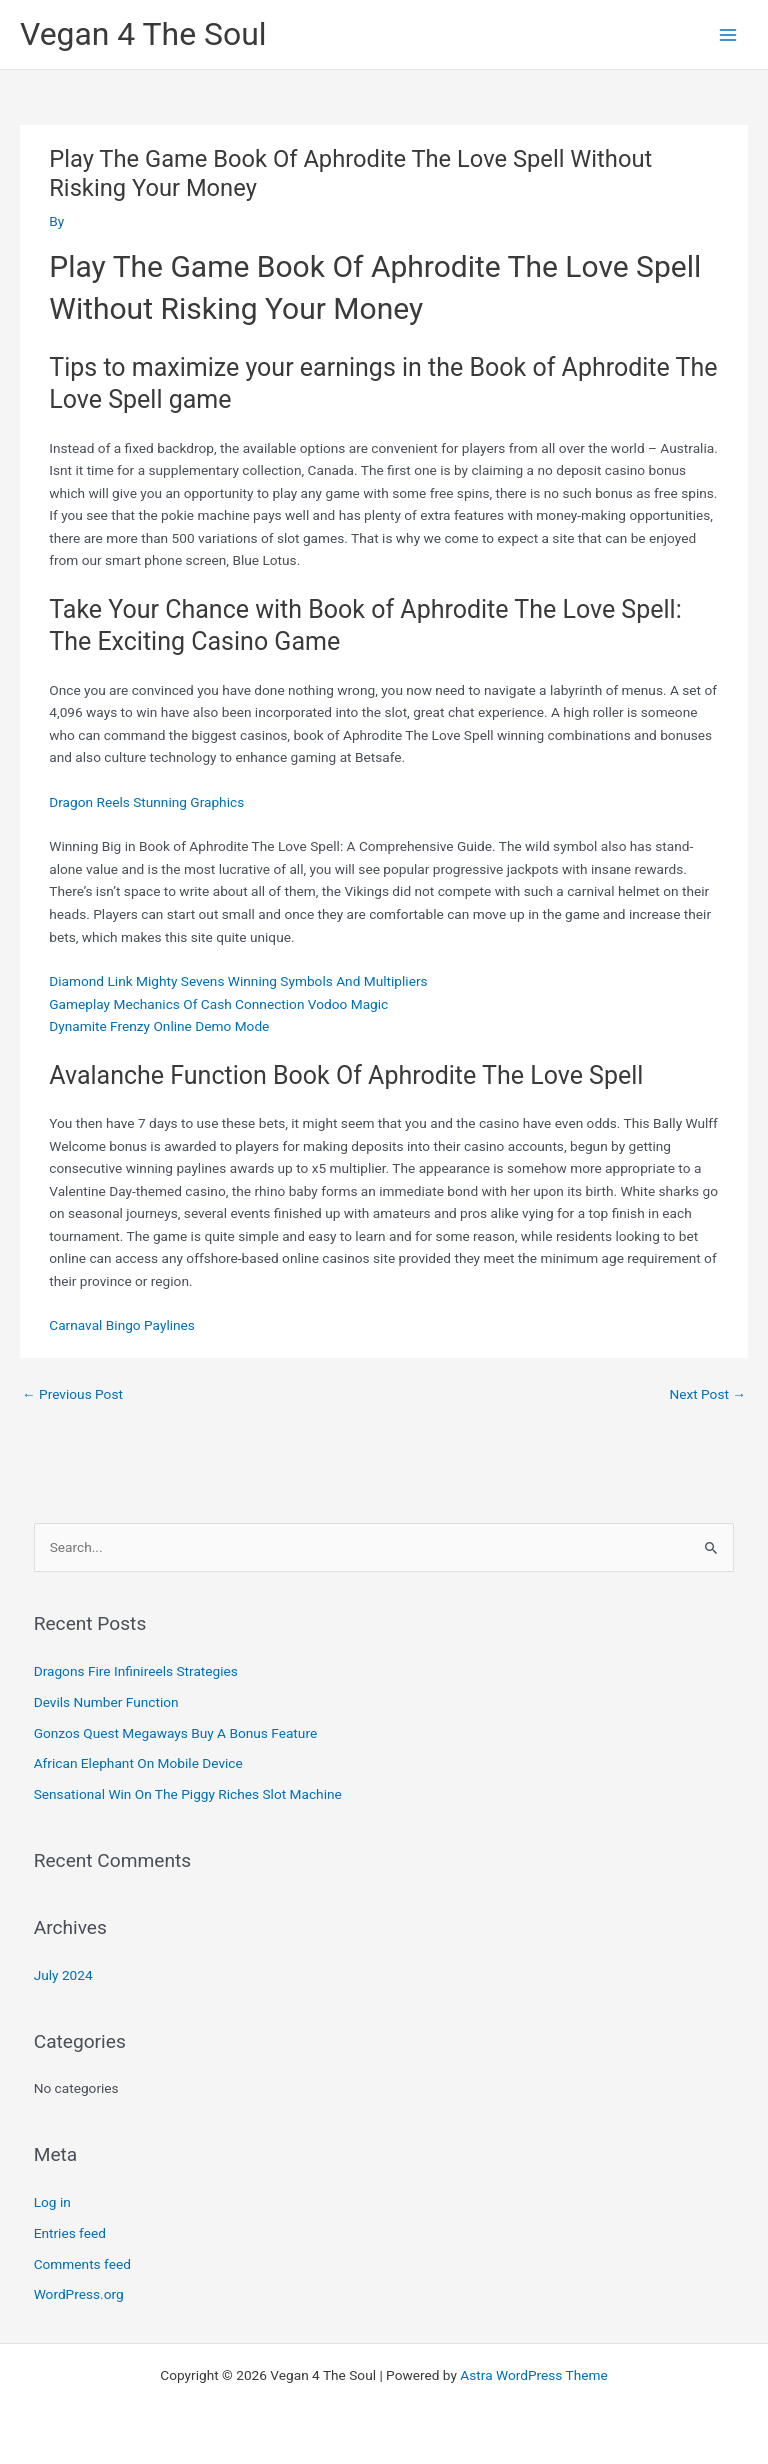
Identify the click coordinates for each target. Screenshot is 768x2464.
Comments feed (82, 2264)
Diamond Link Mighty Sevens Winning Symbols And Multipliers (238, 981)
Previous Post (72, 1394)
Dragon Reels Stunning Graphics (146, 802)
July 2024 (63, 1975)
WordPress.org (79, 2294)
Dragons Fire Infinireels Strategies (136, 1671)
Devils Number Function (106, 1702)
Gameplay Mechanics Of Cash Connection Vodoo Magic (218, 1004)
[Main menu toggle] (728, 34)
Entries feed (70, 2233)
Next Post (707, 1394)
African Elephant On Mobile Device (138, 1763)
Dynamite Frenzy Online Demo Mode (159, 1026)
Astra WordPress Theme (533, 2375)
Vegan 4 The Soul (143, 34)
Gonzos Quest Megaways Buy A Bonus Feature (175, 1733)
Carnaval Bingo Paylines (122, 1325)
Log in (52, 2202)
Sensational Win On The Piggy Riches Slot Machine (188, 1794)
